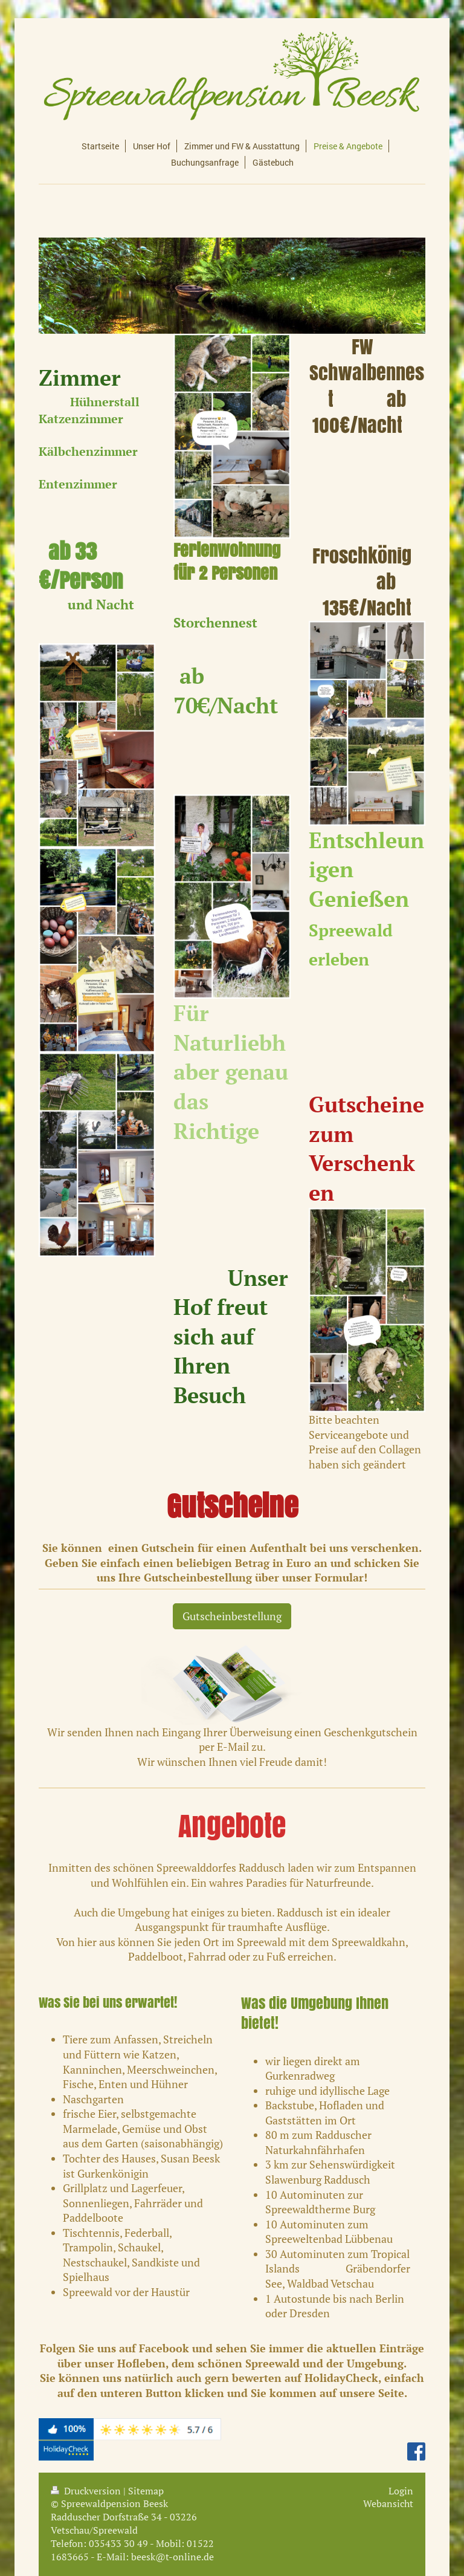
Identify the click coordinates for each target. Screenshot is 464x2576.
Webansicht (388, 2503)
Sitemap (146, 2491)
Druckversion (87, 2491)
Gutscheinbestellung (232, 1616)
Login (400, 2491)
